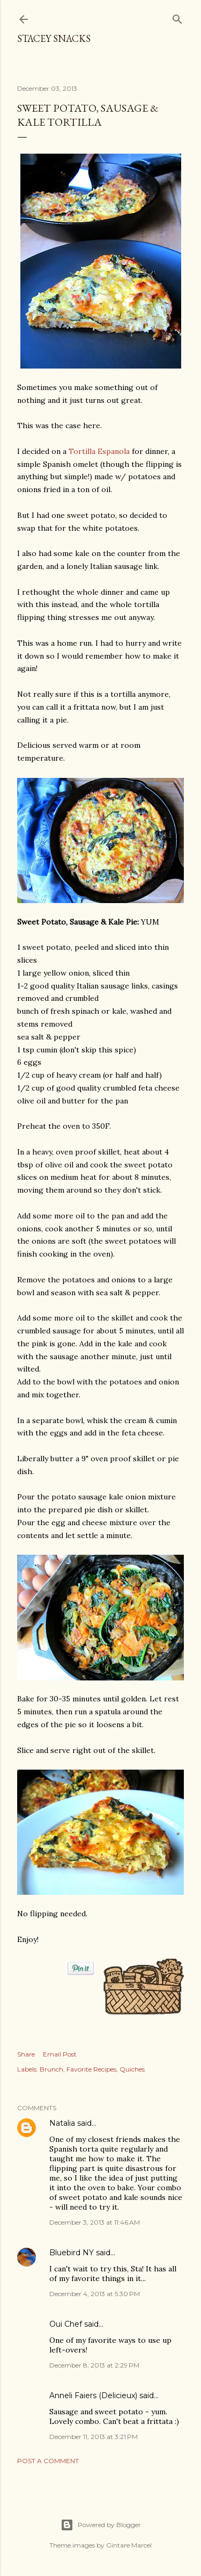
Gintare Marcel (129, 2545)
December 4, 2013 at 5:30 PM (94, 2294)
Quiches (132, 2069)
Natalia (62, 2123)
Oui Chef (65, 2324)
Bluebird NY (71, 2252)
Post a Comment (48, 2461)
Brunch (51, 2069)
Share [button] (26, 2054)
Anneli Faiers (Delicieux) (93, 2395)
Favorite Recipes (91, 2069)
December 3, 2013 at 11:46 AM (94, 2222)
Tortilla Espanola (99, 451)
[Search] (177, 16)
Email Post (60, 2054)
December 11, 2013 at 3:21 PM (93, 2437)
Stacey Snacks (54, 38)
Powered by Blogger (101, 2525)
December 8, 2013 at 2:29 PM (94, 2365)
